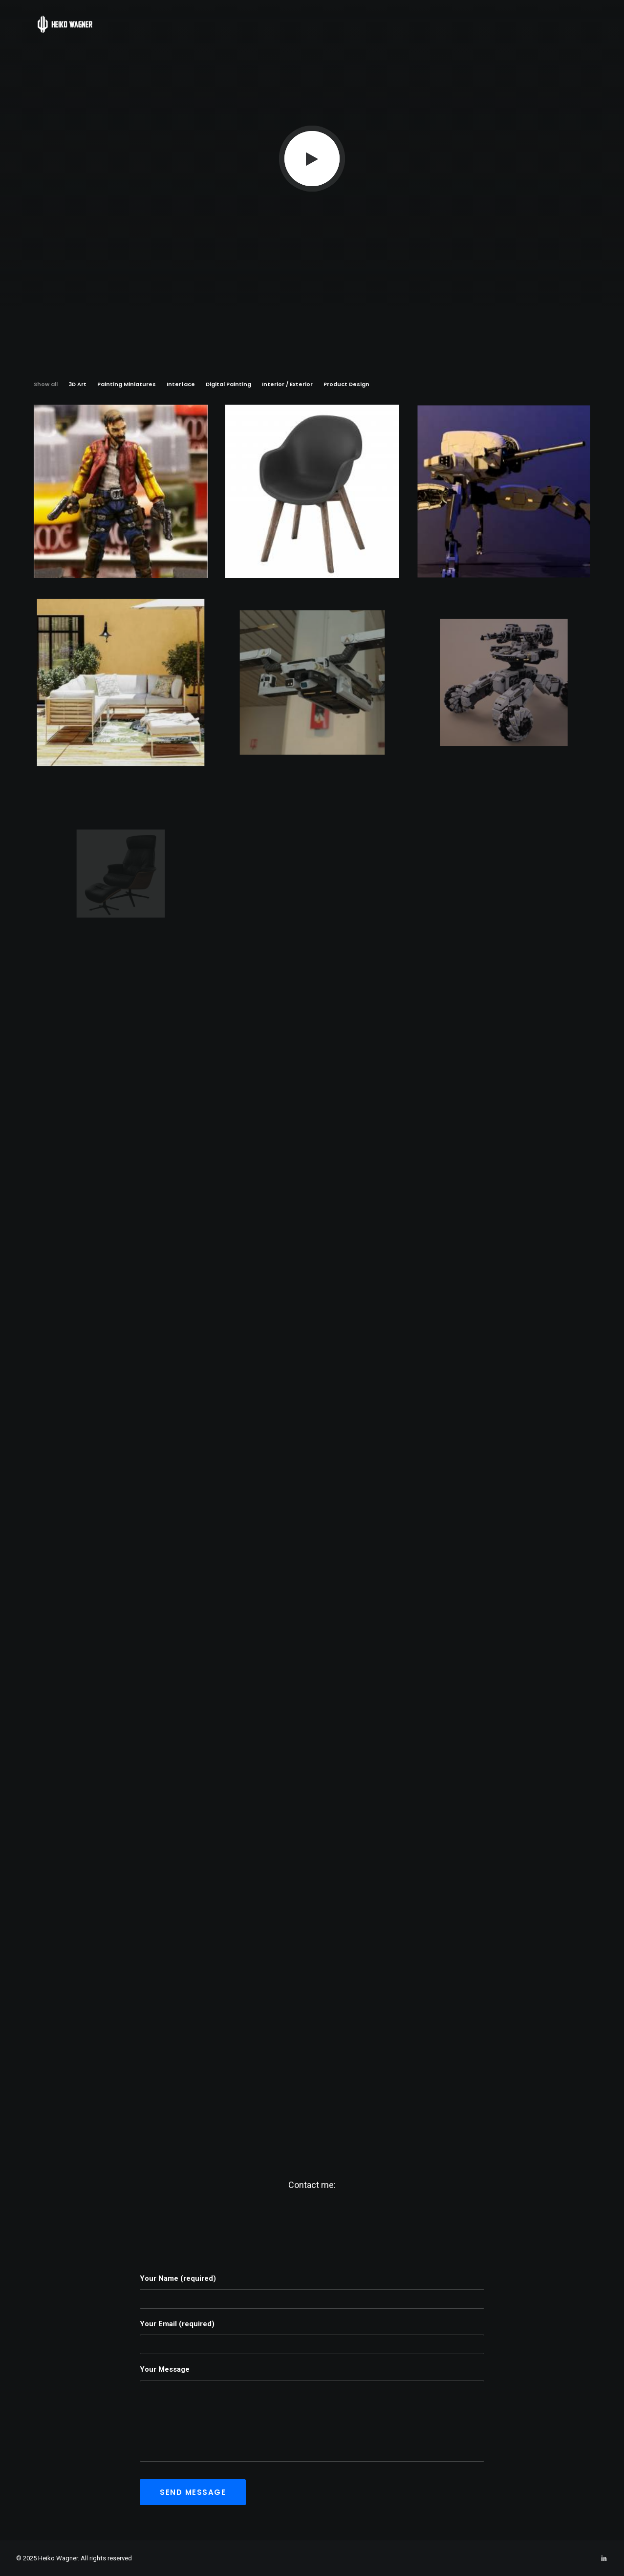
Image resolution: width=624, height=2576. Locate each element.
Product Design (346, 384)
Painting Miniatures (126, 384)
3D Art (77, 384)
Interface (181, 384)
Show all (46, 384)
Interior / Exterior (287, 384)
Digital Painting (228, 384)
